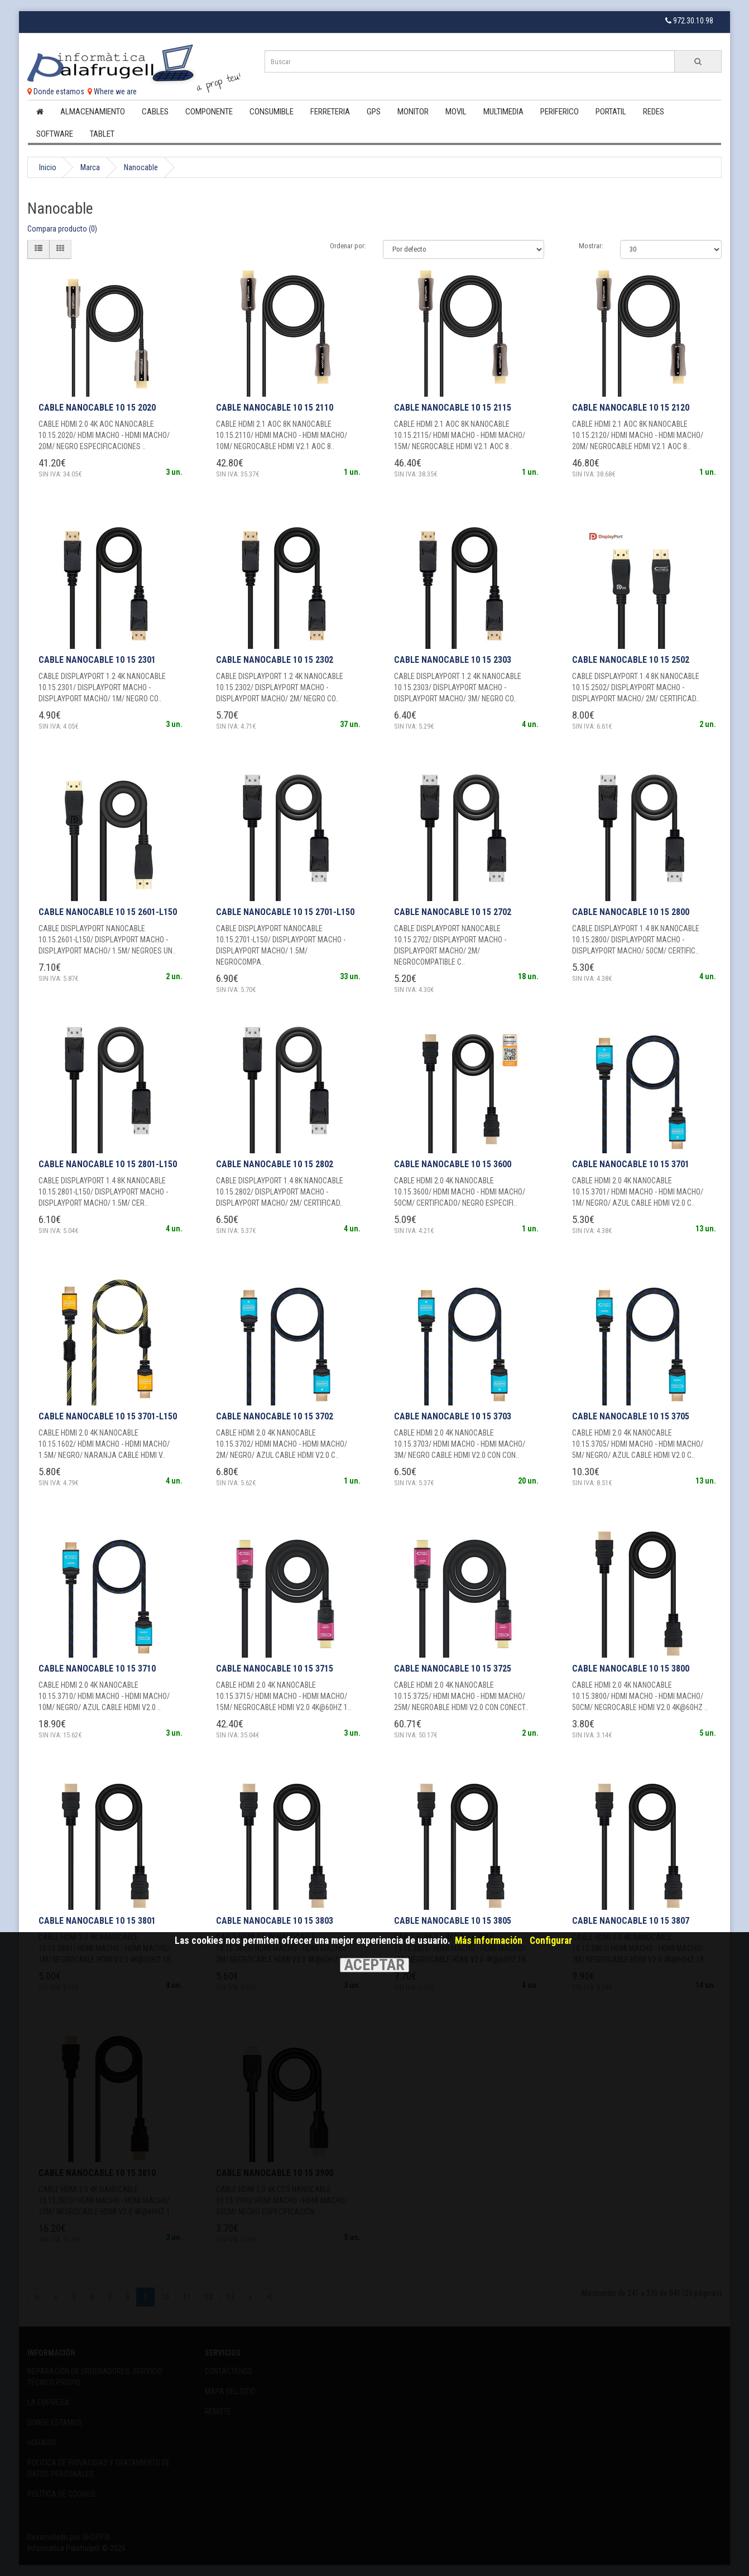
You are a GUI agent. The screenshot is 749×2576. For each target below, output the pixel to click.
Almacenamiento (92, 112)
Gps (374, 112)
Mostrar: (591, 246)
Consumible (271, 112)
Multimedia (503, 112)
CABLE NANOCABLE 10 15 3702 (274, 1416)
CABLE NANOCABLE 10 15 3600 (452, 1164)
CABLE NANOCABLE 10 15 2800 (630, 912)
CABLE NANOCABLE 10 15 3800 (630, 1668)
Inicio (47, 167)
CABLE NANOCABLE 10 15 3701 (630, 1164)
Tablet (102, 134)
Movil (456, 112)
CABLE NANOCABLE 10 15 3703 (452, 1416)
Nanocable (141, 167)
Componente (209, 112)
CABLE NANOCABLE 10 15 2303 (452, 659)
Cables (155, 112)
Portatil (611, 112)
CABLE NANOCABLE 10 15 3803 (274, 1920)
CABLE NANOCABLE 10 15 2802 (274, 1164)
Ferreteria (330, 112)
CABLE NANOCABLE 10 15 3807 (630, 1920)
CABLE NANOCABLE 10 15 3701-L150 (108, 1416)
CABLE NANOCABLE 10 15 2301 (97, 659)
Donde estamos (55, 91)
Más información (488, 1940)
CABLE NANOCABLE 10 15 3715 (274, 1668)
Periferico (559, 112)
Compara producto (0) (62, 228)
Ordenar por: (348, 246)
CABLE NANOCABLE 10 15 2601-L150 (108, 912)
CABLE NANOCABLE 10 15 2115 (452, 407)
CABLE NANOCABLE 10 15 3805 (452, 1920)
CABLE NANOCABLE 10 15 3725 (452, 1668)
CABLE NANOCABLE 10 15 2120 (630, 407)
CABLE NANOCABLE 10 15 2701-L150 (285, 912)
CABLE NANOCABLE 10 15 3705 (630, 1416)
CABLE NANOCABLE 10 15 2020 (97, 407)
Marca (90, 167)
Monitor (413, 112)
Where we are (112, 91)
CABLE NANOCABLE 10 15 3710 (97, 1668)
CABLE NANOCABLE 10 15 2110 (274, 407)
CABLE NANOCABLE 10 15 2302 (274, 659)
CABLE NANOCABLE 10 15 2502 (630, 659)
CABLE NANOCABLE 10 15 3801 (97, 1920)
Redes (653, 112)
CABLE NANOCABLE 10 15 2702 (452, 912)
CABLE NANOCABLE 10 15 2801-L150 (108, 1164)
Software (54, 134)
